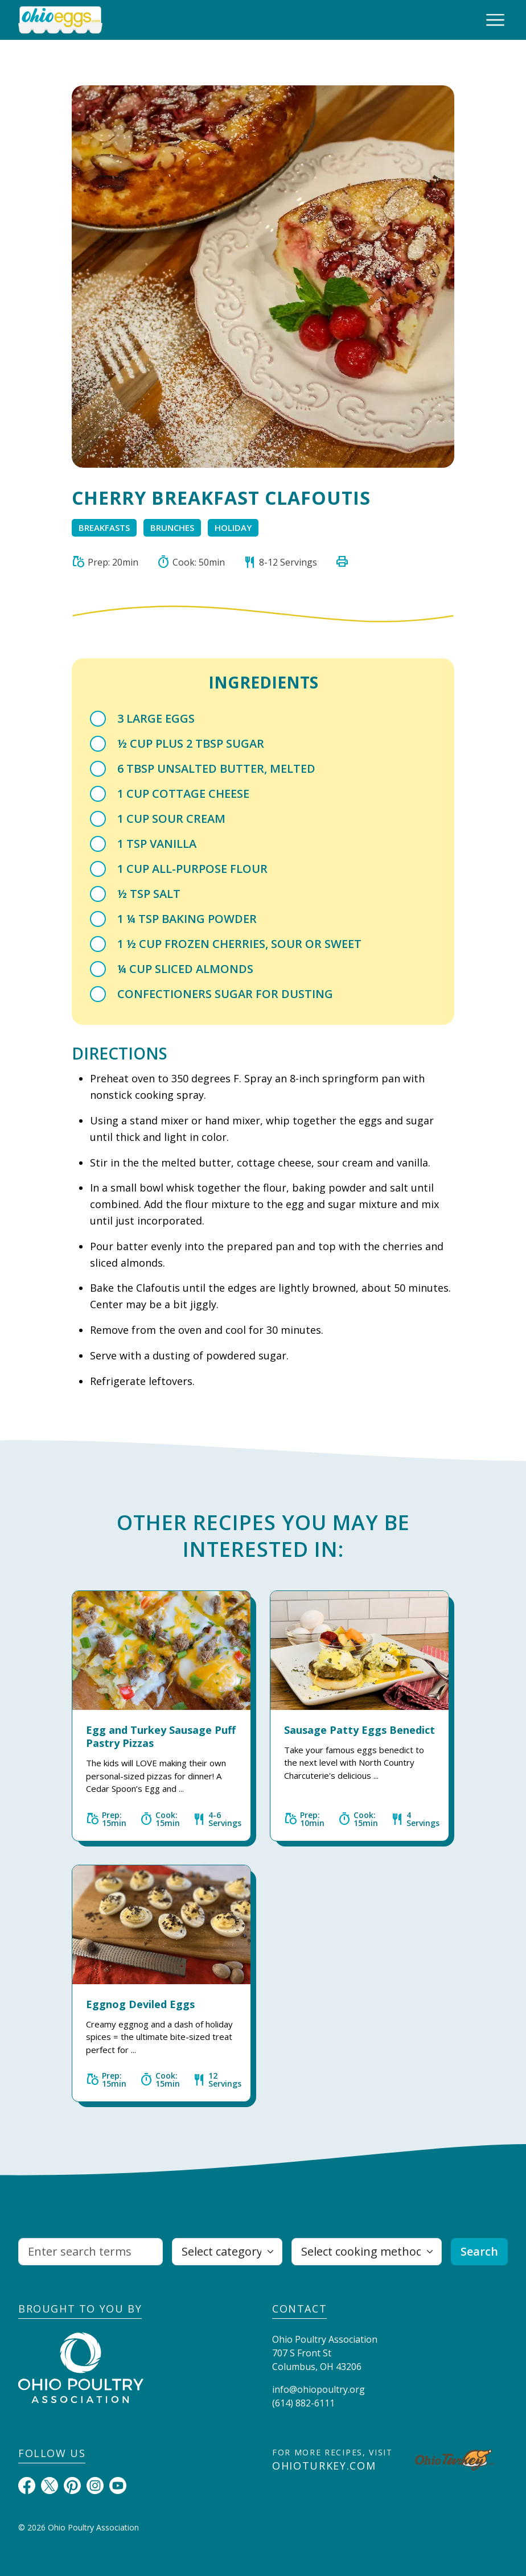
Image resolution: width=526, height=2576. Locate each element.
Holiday (233, 527)
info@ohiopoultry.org (318, 2389)
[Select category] (227, 2251)
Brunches (172, 527)
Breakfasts (104, 527)
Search (479, 2251)
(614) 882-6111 (303, 2403)
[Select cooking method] (366, 2251)
